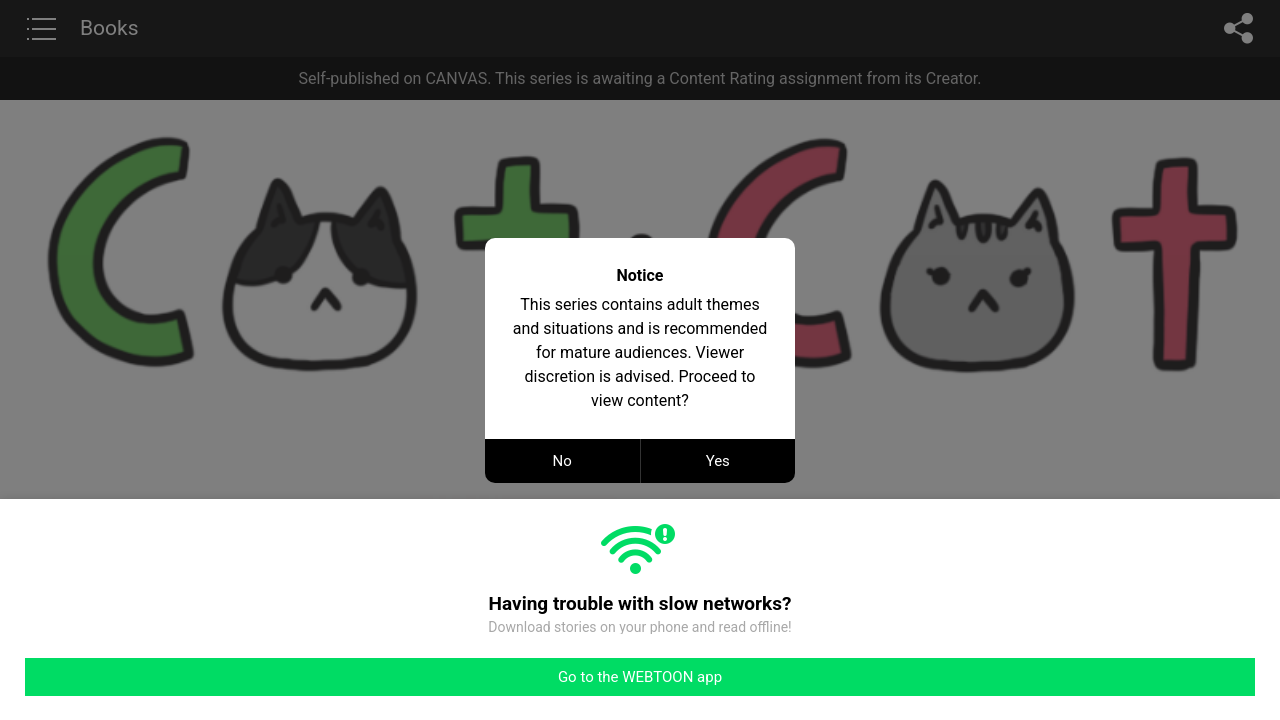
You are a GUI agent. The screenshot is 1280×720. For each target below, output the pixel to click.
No (562, 461)
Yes (718, 461)
